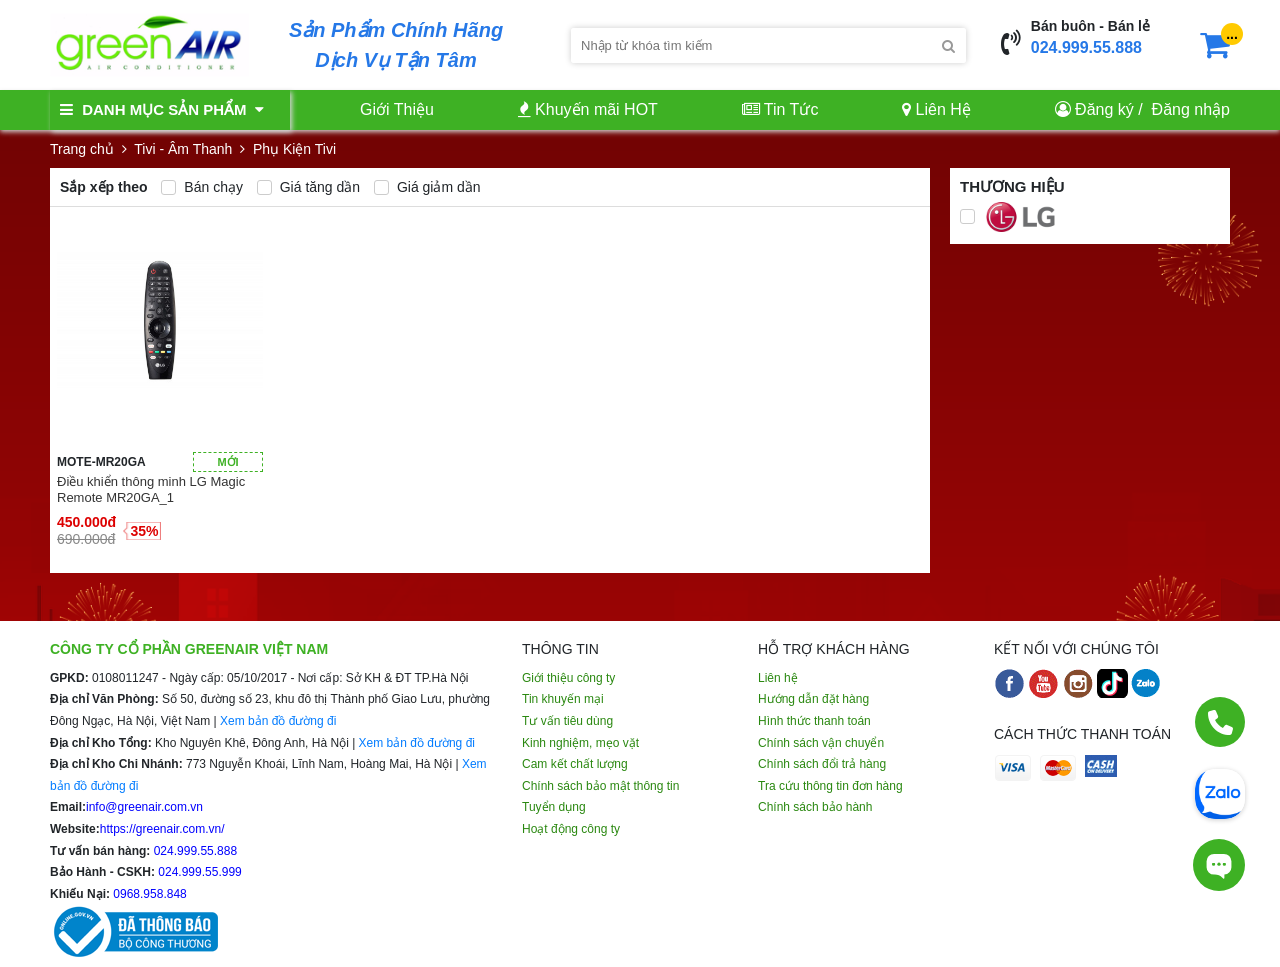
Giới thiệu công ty (568, 678)
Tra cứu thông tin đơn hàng (830, 786)
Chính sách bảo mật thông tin (600, 786)
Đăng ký (1104, 109)
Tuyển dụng (554, 807)
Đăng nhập (1191, 109)
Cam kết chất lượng (575, 764)
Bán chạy (201, 187)
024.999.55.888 (1086, 47)
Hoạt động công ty (571, 829)
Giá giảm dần (427, 187)
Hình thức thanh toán (814, 721)
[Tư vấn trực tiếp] (1219, 865)
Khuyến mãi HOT (588, 109)
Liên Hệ (936, 109)
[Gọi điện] (1220, 722)
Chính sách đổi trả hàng (822, 764)
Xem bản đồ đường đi (278, 721)
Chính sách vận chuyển (821, 743)
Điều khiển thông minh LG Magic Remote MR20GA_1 (151, 489)
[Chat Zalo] (1220, 792)
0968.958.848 (148, 894)
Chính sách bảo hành (815, 807)
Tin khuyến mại (563, 699)
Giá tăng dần (308, 187)
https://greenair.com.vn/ (162, 829)
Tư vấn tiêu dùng (567, 721)
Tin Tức (780, 109)
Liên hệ (778, 678)
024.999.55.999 (198, 872)
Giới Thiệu (397, 109)
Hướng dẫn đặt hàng (813, 699)
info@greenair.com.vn (144, 807)
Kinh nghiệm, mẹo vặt (580, 743)
